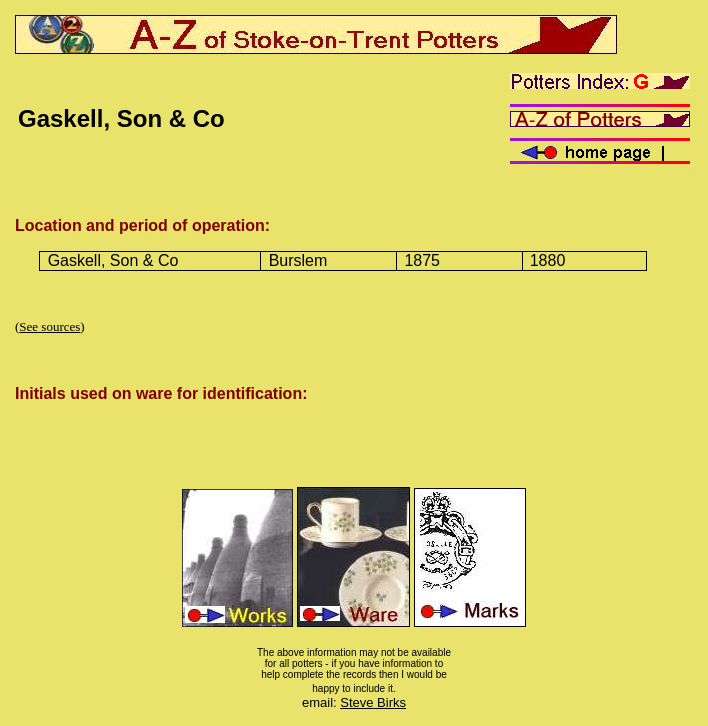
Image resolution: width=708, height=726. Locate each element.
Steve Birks (373, 702)
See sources (49, 326)
